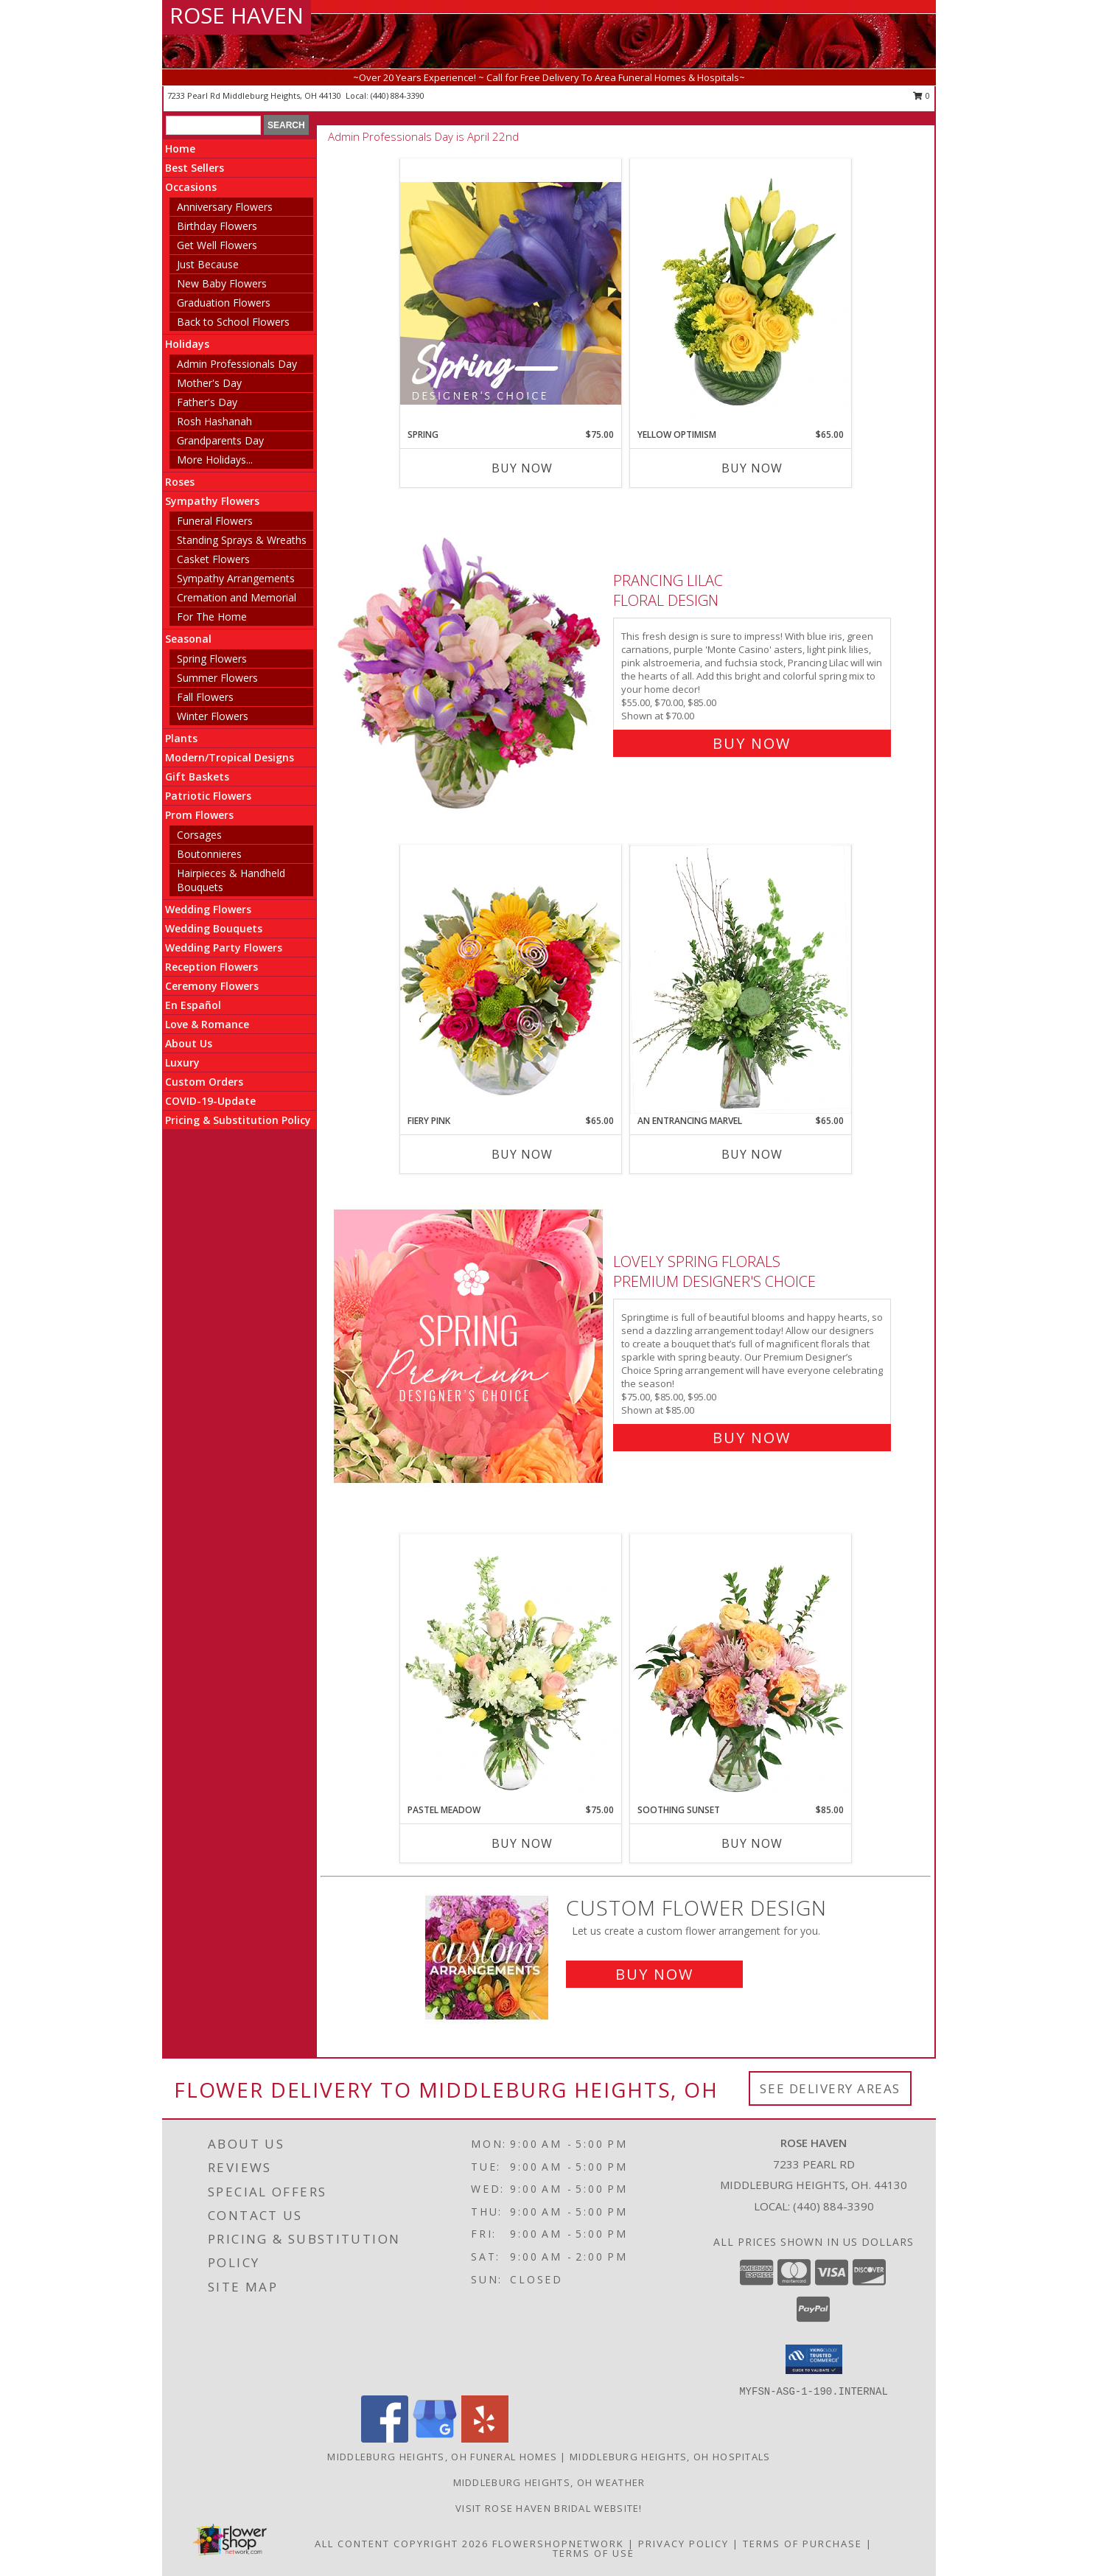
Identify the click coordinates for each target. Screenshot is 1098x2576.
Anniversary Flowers (225, 207)
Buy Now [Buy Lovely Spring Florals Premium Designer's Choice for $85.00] (752, 1438)
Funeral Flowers (215, 521)
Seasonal (188, 639)
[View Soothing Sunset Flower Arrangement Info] (740, 1669)
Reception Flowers (211, 967)
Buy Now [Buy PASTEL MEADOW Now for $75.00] (522, 1843)
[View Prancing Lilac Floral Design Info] (470, 659)
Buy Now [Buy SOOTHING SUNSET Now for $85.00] (752, 1843)
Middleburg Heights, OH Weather (549, 2482)
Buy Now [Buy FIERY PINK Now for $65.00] (522, 1154)
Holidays (187, 344)
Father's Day (207, 402)
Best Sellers (194, 168)
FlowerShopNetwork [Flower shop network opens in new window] (558, 2543)
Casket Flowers (213, 559)
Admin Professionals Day (237, 364)
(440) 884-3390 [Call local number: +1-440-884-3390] (397, 95)
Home (180, 149)
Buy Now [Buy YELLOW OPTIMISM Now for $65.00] (752, 468)
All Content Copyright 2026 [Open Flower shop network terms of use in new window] (402, 2543)
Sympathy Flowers (212, 501)
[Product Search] (213, 125)
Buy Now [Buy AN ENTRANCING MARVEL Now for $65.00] (752, 1154)
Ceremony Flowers (212, 986)
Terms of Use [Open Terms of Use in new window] (593, 2553)
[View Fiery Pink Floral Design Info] (510, 979)
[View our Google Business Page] (434, 2439)
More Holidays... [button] (215, 460)
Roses (180, 482)
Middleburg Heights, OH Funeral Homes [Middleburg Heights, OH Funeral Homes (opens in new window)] (442, 2456)
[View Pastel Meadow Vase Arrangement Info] (510, 1669)
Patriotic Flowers (208, 796)
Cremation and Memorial (236, 597)
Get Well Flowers (217, 245)
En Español (193, 1005)
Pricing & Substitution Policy (238, 1120)
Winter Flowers (212, 716)
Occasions (191, 187)
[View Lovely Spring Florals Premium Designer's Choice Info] (470, 1346)
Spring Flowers (212, 659)
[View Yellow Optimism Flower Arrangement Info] (740, 293)
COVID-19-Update (210, 1101)
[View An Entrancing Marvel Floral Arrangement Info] (740, 979)
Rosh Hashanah (214, 421)
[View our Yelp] (484, 2439)
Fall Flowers (205, 697)
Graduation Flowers (223, 303)
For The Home (212, 617)
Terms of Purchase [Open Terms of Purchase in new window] (802, 2543)
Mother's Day (209, 383)
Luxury (182, 1062)
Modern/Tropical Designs (229, 757)
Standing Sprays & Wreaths (242, 540)
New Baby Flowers (222, 283)
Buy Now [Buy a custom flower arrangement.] (654, 1974)
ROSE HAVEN (236, 15)
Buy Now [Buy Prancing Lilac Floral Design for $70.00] (752, 743)
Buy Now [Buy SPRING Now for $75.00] (522, 468)
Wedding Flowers (208, 909)
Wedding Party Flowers (223, 947)
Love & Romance (207, 1024)
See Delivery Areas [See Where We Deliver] (830, 2088)
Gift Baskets (197, 776)
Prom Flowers (199, 815)
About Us (188, 1043)
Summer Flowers (217, 678)
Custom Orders (204, 1082)
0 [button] (921, 95)
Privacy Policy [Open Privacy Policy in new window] (683, 2543)
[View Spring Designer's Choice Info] (510, 293)
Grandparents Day (220, 440)
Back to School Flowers (233, 322)
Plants (181, 738)
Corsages (199, 835)
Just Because (208, 264)
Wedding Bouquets (213, 928)
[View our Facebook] (384, 2439)
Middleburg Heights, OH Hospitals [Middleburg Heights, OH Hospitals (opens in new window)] (670, 2456)
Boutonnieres (209, 854)
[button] (814, 2359)
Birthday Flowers (217, 226)
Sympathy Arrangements (236, 578)
